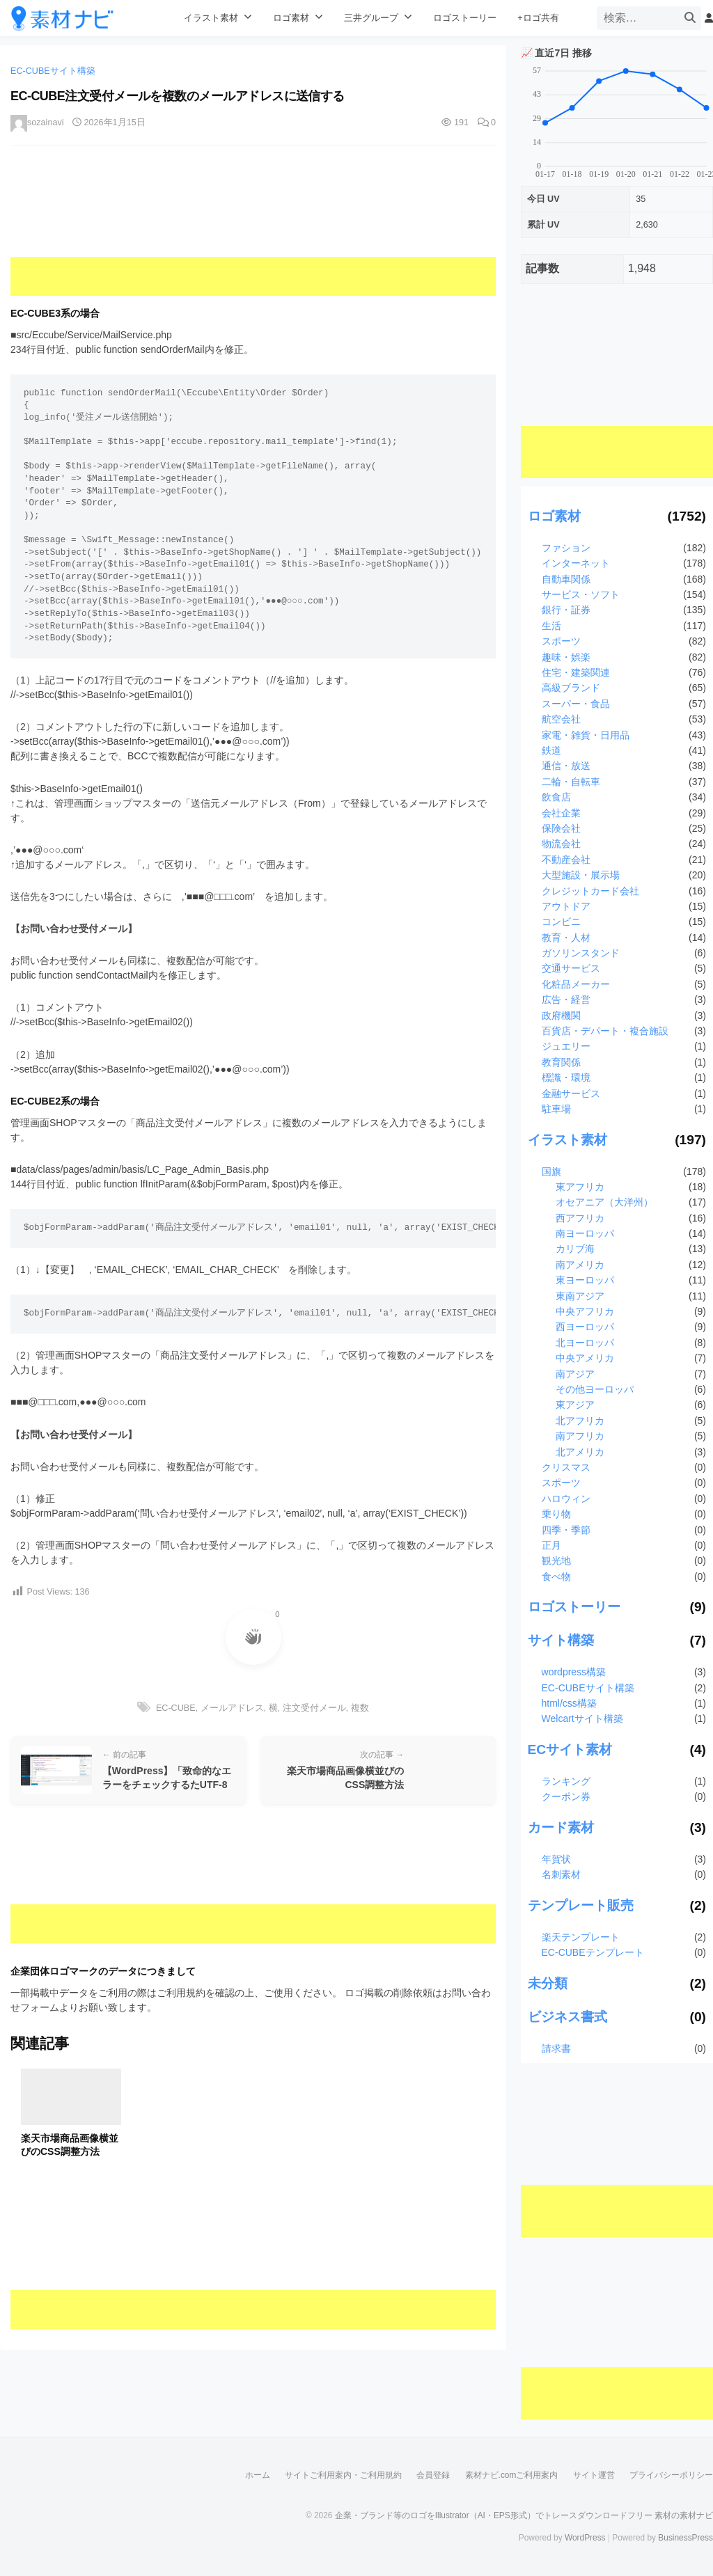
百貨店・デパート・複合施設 (605, 1030)
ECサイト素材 (570, 1749)
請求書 (556, 2048)
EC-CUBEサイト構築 (52, 71)
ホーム (257, 2475)
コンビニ (561, 921)
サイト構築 (561, 1640)
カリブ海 (575, 1248)
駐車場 (556, 1108)
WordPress (585, 2538)
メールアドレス (232, 1708)
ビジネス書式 (567, 2016)
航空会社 (561, 719)
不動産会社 (566, 859)
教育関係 (561, 1062)
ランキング (566, 1781)
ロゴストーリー (464, 18)
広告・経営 (566, 999)
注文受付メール (314, 1708)
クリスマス (566, 1467)
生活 (551, 625)
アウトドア (566, 906)
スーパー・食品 (576, 703)
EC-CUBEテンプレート (593, 1952)
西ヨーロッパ (585, 1326)
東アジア (575, 1404)
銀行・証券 (566, 609)
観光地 (556, 1560)
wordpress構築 (574, 1671)
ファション (566, 547)
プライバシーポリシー (671, 2475)
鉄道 (551, 750)
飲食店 (556, 797)
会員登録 (433, 2475)
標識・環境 (566, 1077)
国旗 (551, 1171)
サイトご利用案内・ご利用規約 (343, 2475)
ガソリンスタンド (581, 952)
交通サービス (571, 968)
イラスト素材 (211, 18)
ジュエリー (566, 1046)
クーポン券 (566, 1796)
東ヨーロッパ (585, 1280)
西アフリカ (580, 1218)
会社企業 (561, 813)
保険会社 (561, 828)
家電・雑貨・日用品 (585, 735)
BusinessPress (685, 2538)
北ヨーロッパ (585, 1342)
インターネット (576, 563)
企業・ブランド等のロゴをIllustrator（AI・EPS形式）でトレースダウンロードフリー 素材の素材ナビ (524, 2515)
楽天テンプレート (581, 1937)
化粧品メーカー (576, 984)
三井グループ (371, 18)
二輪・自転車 (571, 781)
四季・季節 (566, 1529)
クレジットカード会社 (590, 890)
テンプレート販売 (581, 1905)
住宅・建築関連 (576, 672)
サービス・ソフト (581, 594)
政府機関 (561, 1015)
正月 (551, 1545)
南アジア (575, 1374)
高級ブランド (571, 687)
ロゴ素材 (291, 18)
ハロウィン (566, 1498)
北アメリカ (580, 1451)
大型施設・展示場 (581, 874)
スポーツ (561, 641)
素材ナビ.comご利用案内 (511, 2475)
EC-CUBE (176, 1708)
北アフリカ (580, 1420)
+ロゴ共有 (537, 18)
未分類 (547, 1983)
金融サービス (571, 1093)
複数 (360, 1708)
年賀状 (556, 1859)
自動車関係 (566, 579)
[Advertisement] (253, 231)
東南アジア (580, 1296)
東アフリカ (580, 1186)
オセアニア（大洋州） (604, 1202)
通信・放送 (566, 765)
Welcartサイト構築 (582, 1718)
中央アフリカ (585, 1311)
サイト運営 (594, 2475)
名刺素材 (561, 1874)
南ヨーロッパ (585, 1233)
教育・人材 (566, 937)
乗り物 (556, 1513)
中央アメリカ (585, 1358)
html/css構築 (569, 1703)
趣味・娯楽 (566, 657)
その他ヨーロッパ (595, 1389)
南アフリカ (580, 1435)
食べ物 (556, 1576)
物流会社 (561, 843)
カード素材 (561, 1827)
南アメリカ (580, 1264)
